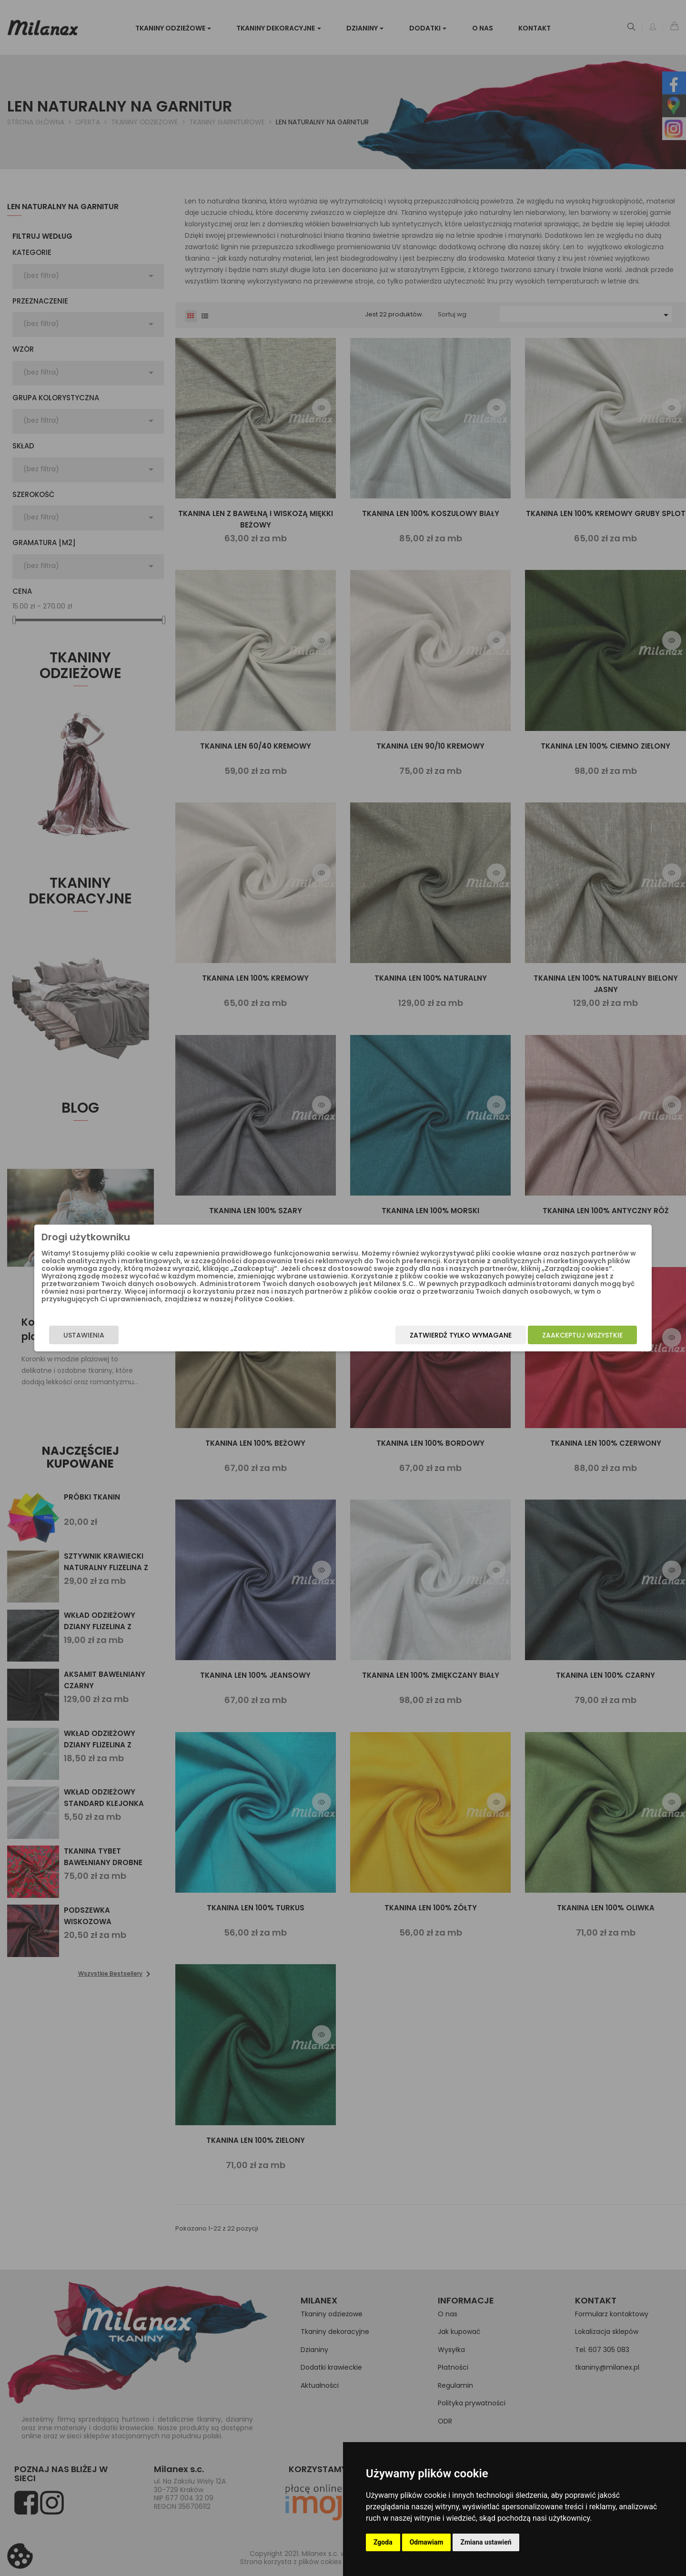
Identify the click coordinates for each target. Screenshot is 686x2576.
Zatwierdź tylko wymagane (384, 1342)
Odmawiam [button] (427, 2542)
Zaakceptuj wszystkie (506, 1342)
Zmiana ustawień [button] (485, 2542)
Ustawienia (160, 1342)
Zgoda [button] (383, 2542)
